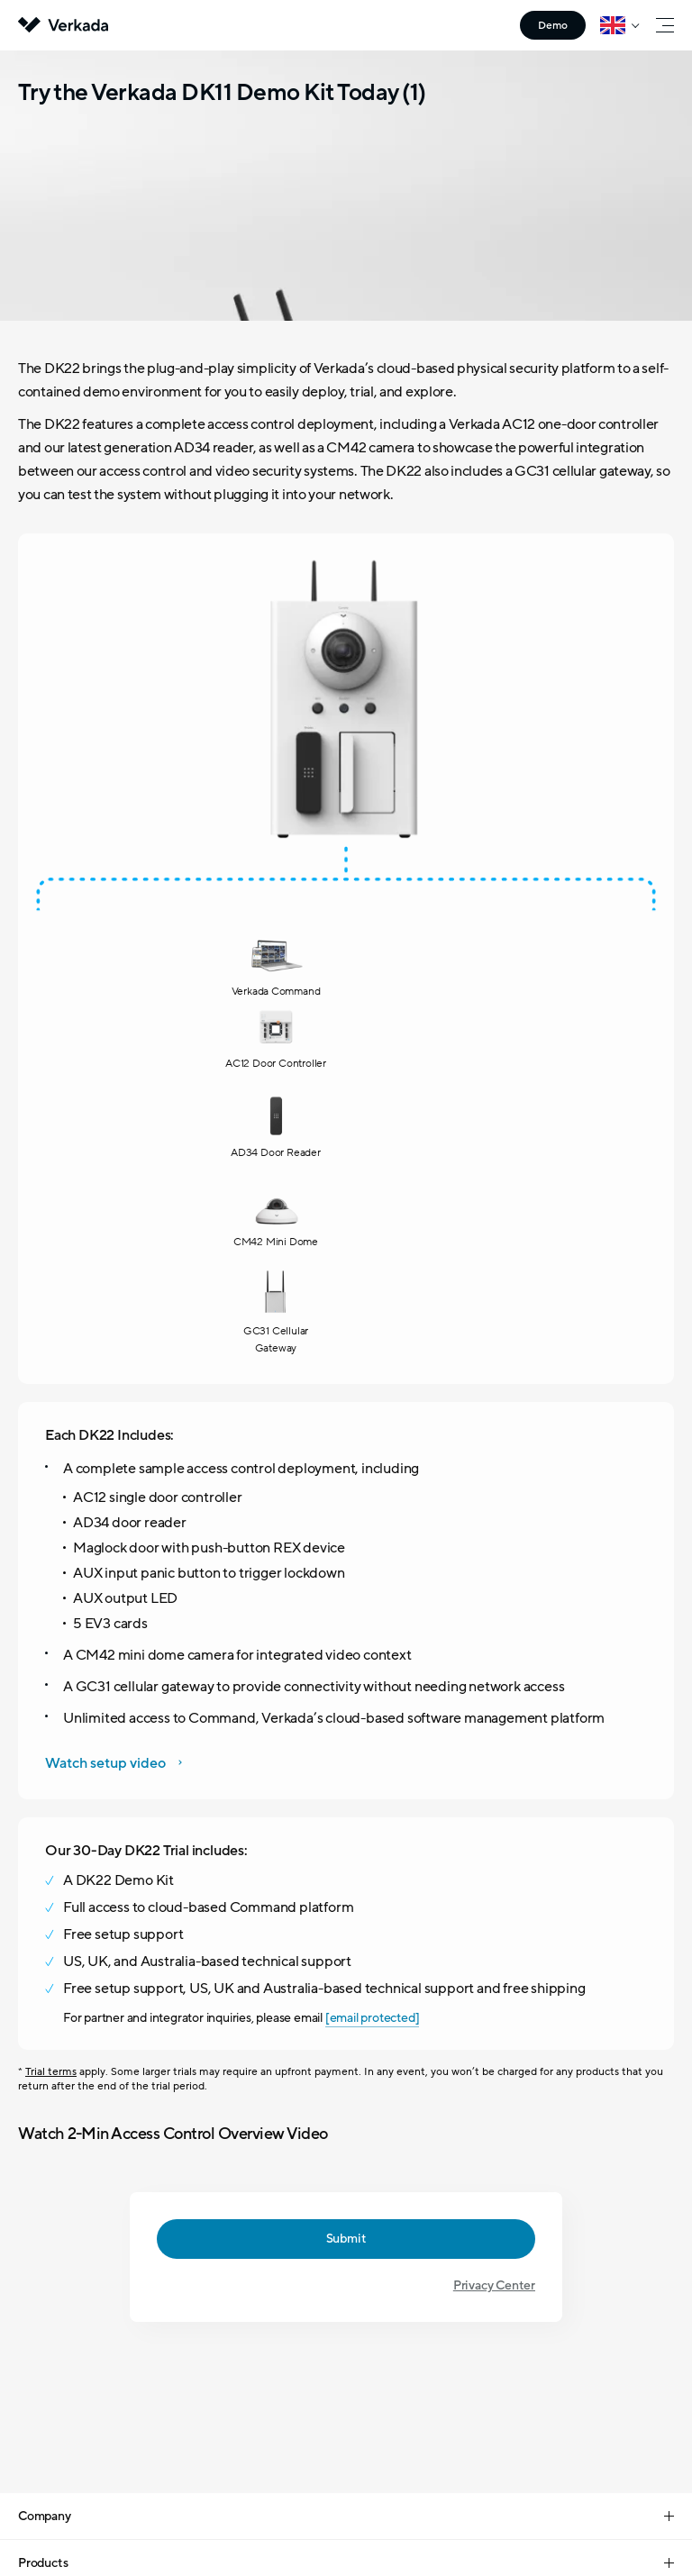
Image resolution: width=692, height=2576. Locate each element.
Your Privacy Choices (324, 2499)
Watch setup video (105, 1178)
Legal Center (240, 2458)
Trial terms (51, 1486)
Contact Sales (345, 2303)
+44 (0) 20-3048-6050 (346, 2206)
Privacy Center (494, 1699)
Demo (553, 25)
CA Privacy (418, 2499)
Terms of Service (444, 2458)
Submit (346, 1652)
